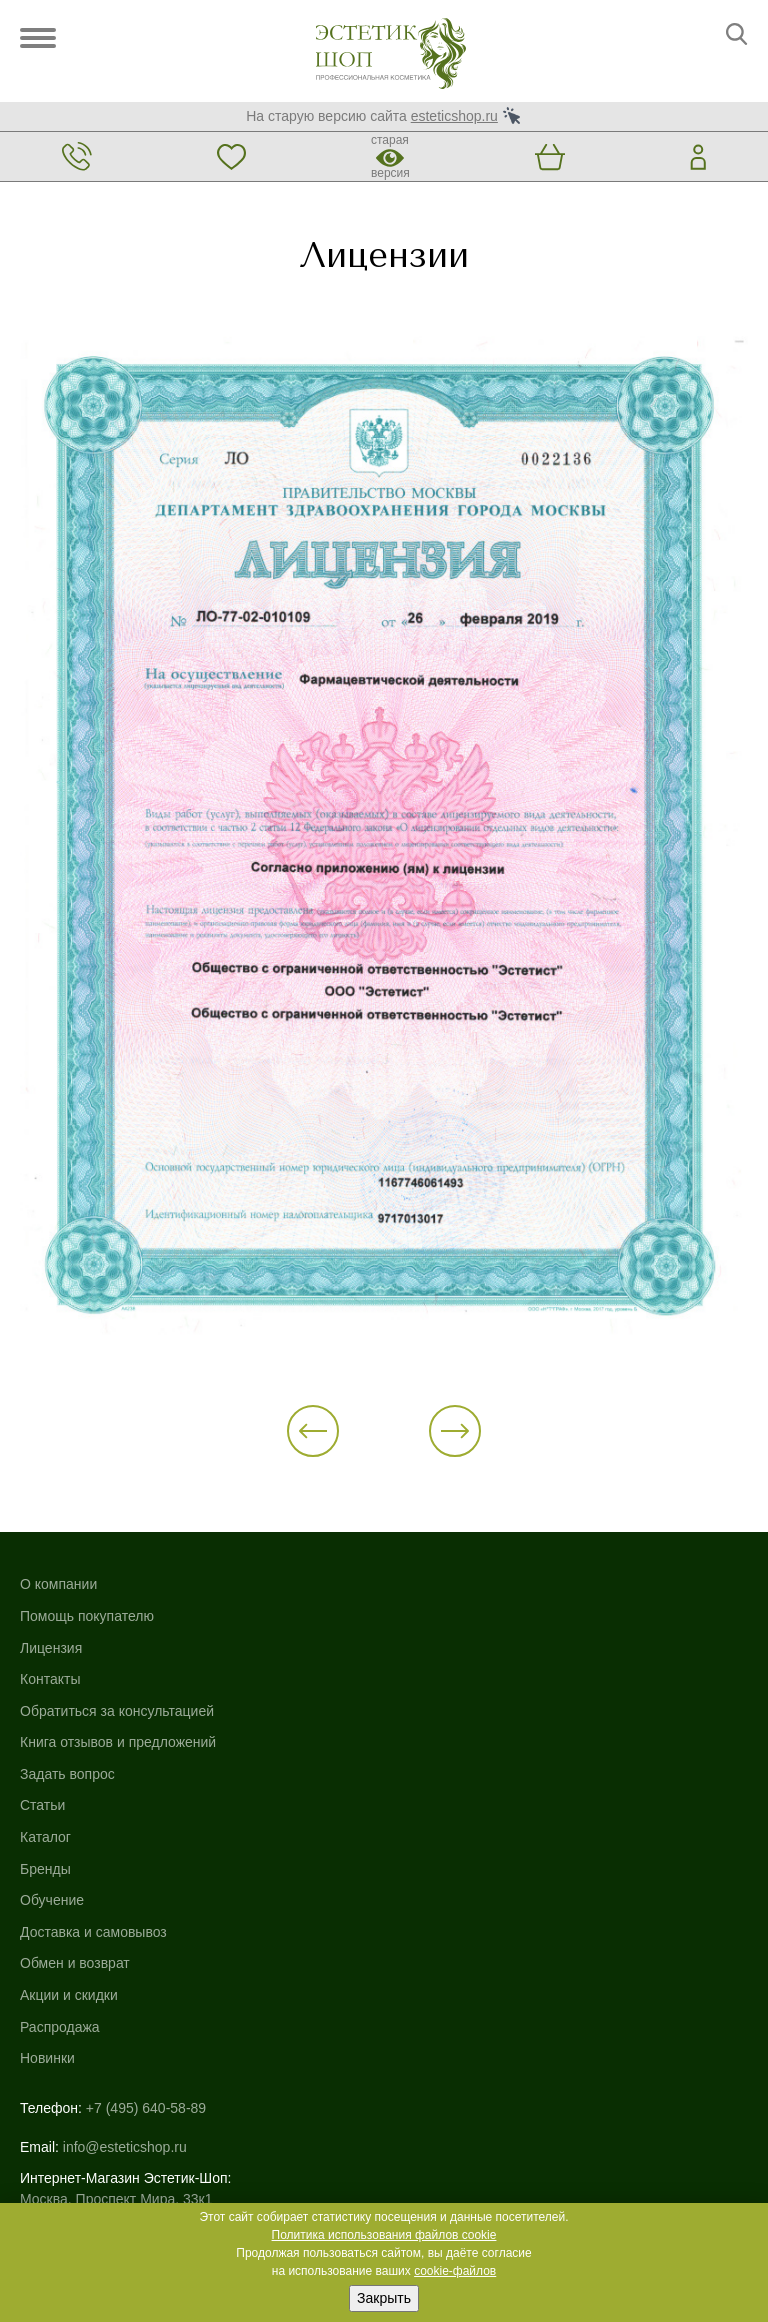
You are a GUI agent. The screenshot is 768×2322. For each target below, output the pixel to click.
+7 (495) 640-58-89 (146, 1864)
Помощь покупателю (87, 1625)
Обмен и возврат (439, 1719)
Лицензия (51, 1656)
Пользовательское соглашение (121, 2113)
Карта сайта (59, 2050)
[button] (337, 1440)
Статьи (42, 1814)
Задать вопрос (67, 1783)
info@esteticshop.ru (125, 1895)
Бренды (409, 1625)
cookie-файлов (455, 2271)
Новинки (411, 1814)
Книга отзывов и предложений (118, 1751)
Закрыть (384, 2298)
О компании (58, 1593)
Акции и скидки (433, 1751)
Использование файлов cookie (119, 2071)
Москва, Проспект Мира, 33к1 (116, 1947)
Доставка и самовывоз (457, 1688)
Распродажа (424, 1783)
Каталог (409, 1593)
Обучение (416, 1656)
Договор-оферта (73, 2134)
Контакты (50, 1688)
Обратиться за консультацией (117, 1719)
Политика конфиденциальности (123, 2092)
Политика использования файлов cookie (384, 2235)
